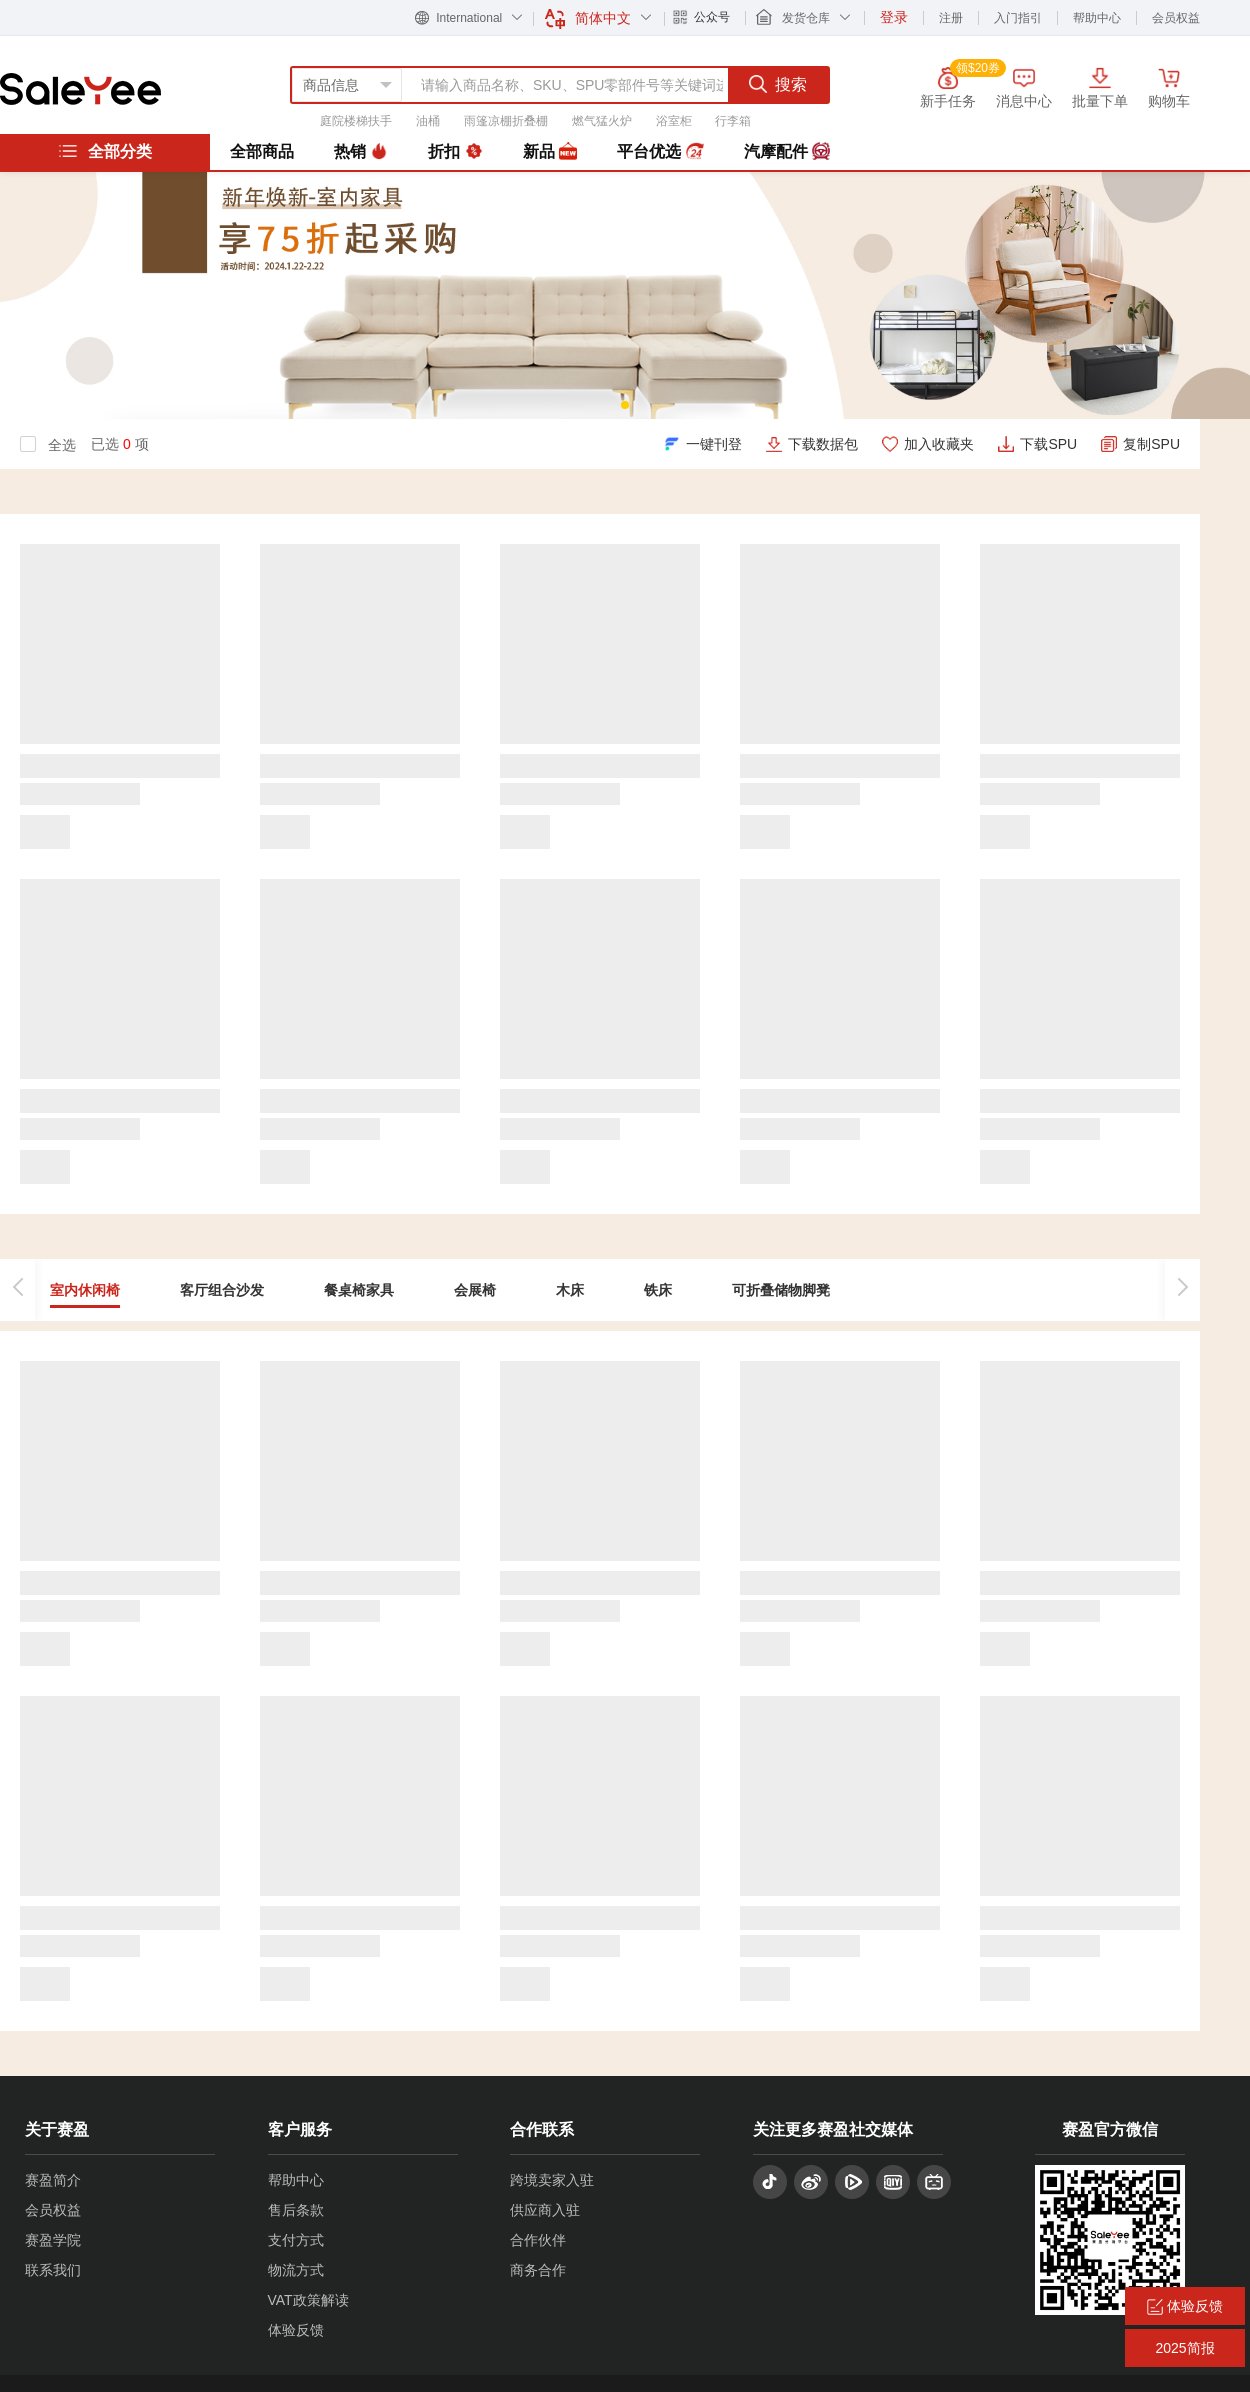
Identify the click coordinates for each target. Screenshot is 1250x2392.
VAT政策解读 (308, 2300)
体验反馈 (296, 2330)
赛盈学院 (53, 2240)
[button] (625, 405)
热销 (361, 152)
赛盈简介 (53, 2180)
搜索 (778, 84)
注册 (951, 18)
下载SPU (1048, 444)
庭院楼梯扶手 (356, 121)
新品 (550, 152)
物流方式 (296, 2270)
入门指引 (1018, 18)
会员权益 (1176, 18)
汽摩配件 (787, 152)
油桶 (428, 121)
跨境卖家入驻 (552, 2180)
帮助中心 (1097, 18)
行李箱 (733, 121)
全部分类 (105, 151)
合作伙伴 (538, 2240)
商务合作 (538, 2270)
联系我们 (53, 2270)
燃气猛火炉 (602, 121)
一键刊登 (714, 444)
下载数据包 (823, 444)
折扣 (455, 152)
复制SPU (1151, 444)
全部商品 (262, 151)
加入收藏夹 (939, 444)
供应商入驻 (545, 2210)
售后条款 (296, 2210)
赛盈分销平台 (80, 89)
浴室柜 (674, 121)
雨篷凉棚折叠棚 (506, 121)
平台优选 (660, 152)
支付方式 (296, 2240)
